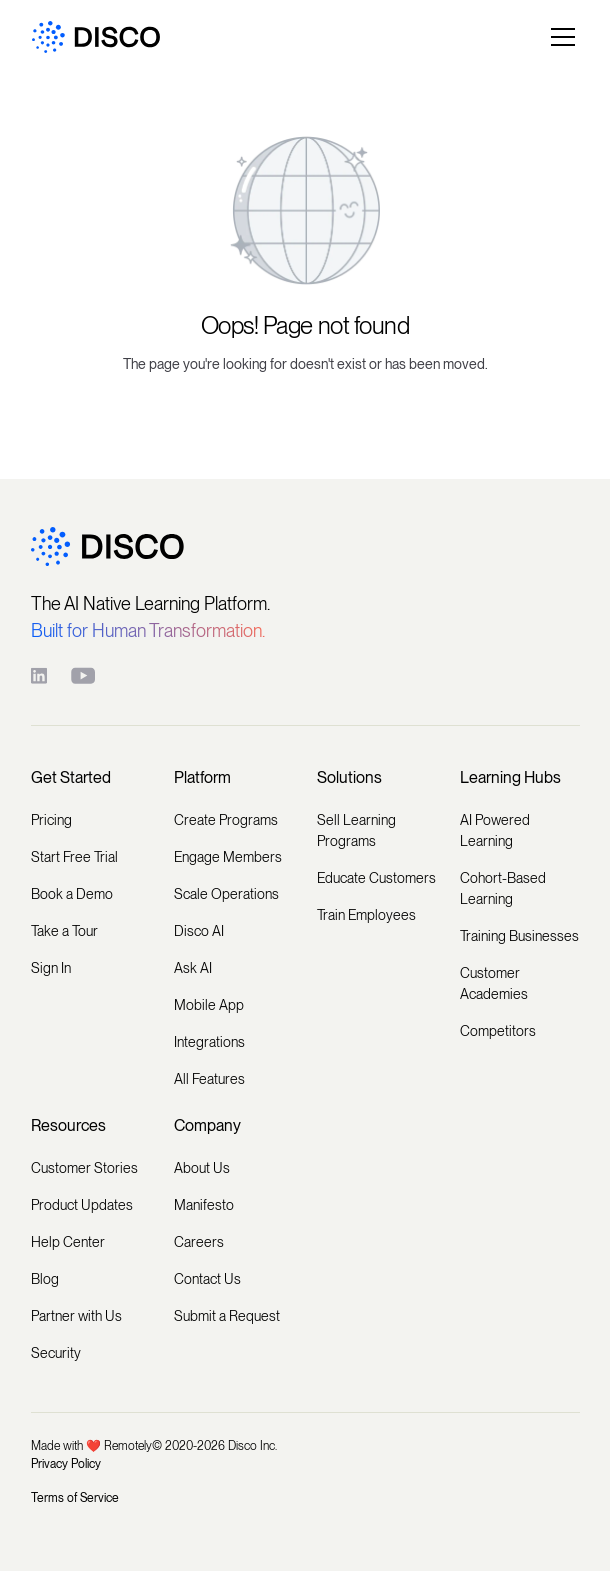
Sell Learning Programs (356, 830)
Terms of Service (75, 1498)
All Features (209, 1079)
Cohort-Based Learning (503, 888)
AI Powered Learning (495, 830)
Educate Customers (376, 878)
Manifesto (204, 1205)
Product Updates (82, 1205)
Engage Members (228, 857)
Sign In (51, 968)
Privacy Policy (66, 1464)
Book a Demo (72, 894)
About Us (202, 1168)
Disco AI (199, 931)
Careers (199, 1242)
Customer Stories (84, 1168)
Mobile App (209, 1005)
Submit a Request (227, 1316)
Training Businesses (519, 936)
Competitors (498, 1031)
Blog (45, 1279)
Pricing (51, 820)
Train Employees (366, 915)
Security (56, 1353)
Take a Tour (64, 931)
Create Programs (226, 820)
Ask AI (193, 968)
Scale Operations (226, 894)
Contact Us (207, 1279)
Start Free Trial (74, 857)
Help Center (68, 1242)
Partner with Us (76, 1316)
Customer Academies (494, 983)
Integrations (209, 1042)
